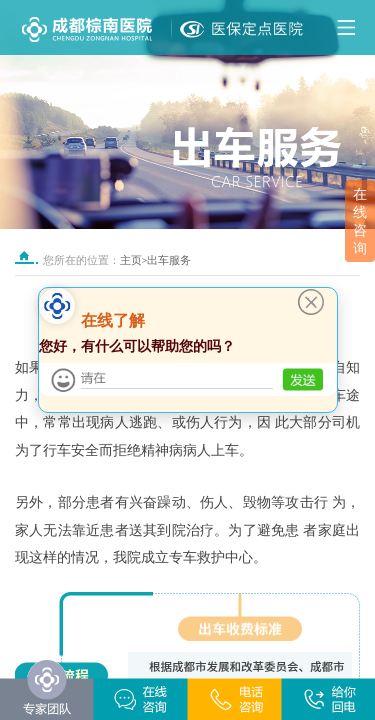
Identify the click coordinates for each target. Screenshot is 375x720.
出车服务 (169, 260)
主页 (131, 260)
